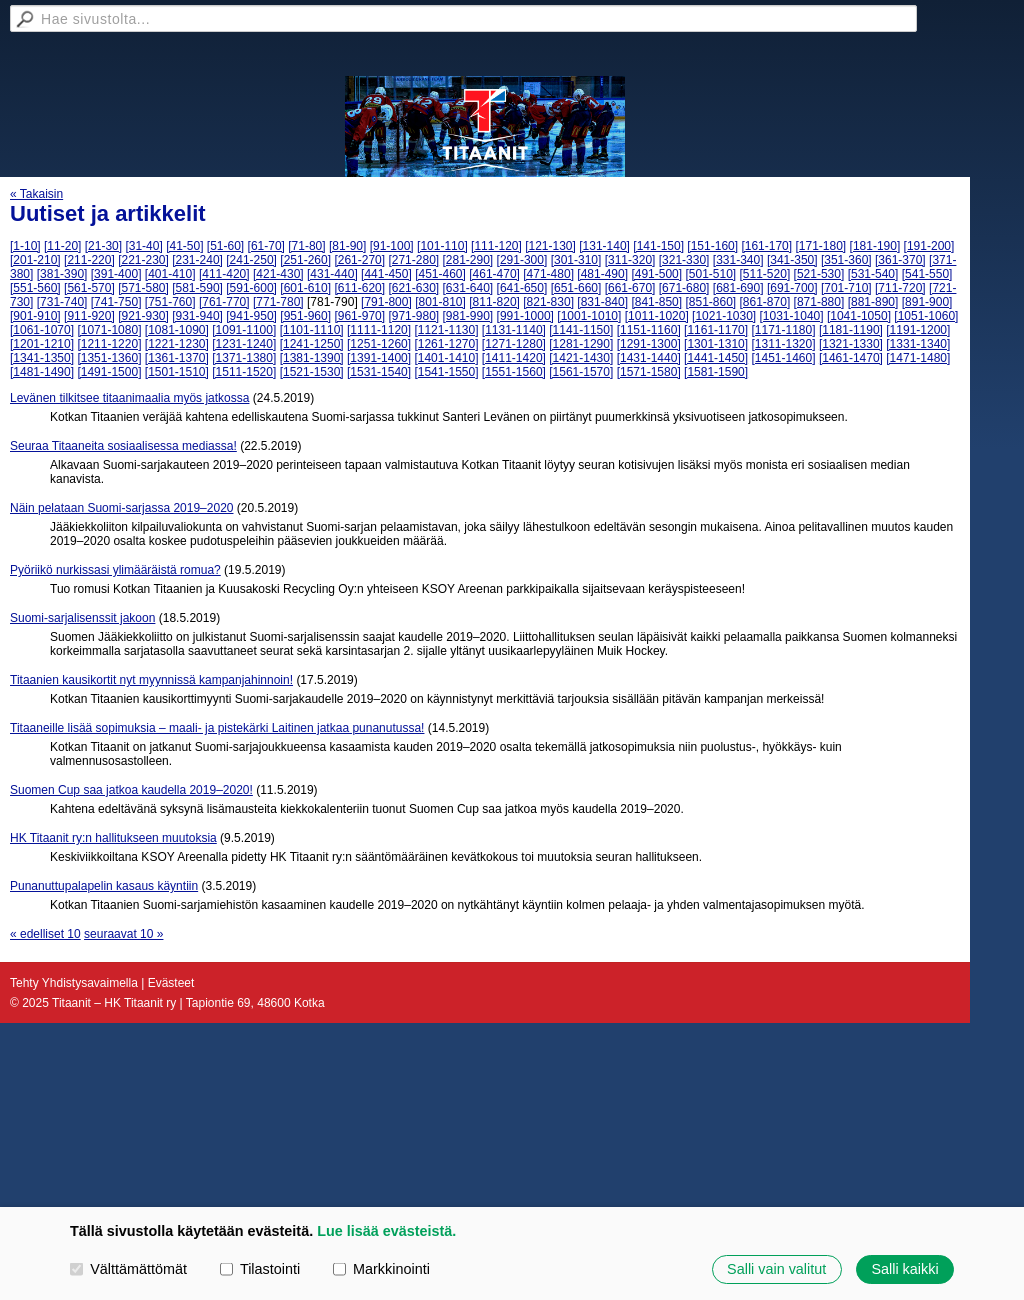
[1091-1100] (244, 330)
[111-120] (496, 246)
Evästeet (171, 983)
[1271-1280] (514, 344)
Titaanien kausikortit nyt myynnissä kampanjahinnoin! (151, 680)
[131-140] (604, 246)
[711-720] (900, 288)
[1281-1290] (581, 344)
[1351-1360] (109, 358)
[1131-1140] (514, 330)
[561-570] (89, 288)
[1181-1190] (851, 330)
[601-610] (305, 288)
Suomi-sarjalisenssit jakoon (82, 618)
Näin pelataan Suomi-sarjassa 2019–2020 (121, 508)
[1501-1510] (177, 372)
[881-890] (873, 302)
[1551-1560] (514, 372)
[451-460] (440, 274)
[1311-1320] (783, 344)
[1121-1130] (446, 330)
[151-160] (712, 246)
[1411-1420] (514, 358)
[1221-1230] (177, 344)
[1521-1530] (312, 372)
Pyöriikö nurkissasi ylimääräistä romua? (115, 570)
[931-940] (197, 316)
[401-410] (170, 274)
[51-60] (225, 246)
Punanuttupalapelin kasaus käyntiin (104, 886)
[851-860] (710, 302)
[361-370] (900, 260)
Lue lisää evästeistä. (386, 1231)
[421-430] (278, 274)
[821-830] (548, 302)
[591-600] (251, 288)
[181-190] (875, 246)
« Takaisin (36, 194)
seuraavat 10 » (123, 934)
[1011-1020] (657, 316)
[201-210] (35, 260)
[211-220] (89, 260)
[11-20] (62, 246)
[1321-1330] (851, 344)
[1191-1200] (918, 330)
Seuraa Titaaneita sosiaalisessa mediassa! (123, 446)
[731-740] (62, 302)
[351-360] (846, 260)
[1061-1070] (42, 330)
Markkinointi (381, 1269)
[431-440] (332, 274)
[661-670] (630, 288)
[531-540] (873, 274)
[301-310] (576, 260)
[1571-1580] (649, 372)
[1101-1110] (312, 330)
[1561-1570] (581, 372)
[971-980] (413, 316)
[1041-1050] (859, 316)
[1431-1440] (649, 358)
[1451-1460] (783, 358)
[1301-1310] (716, 344)
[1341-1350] (42, 358)
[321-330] (684, 260)
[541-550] (927, 274)
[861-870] (765, 302)
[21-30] (103, 246)
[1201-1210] (42, 344)
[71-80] (306, 246)
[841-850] (656, 302)
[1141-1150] (581, 330)
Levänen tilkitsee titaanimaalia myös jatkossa (129, 398)
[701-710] (846, 288)
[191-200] (929, 246)
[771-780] (278, 302)
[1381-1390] (312, 358)
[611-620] (359, 288)
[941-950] (251, 316)
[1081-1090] (177, 330)
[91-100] (392, 246)
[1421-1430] (581, 358)
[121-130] (550, 246)
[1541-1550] (446, 372)
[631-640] (468, 288)
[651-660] (576, 288)
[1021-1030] (724, 316)
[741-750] (116, 302)
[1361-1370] (177, 358)
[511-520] (765, 274)
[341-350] (792, 260)
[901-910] (35, 316)
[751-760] (170, 302)
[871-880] (819, 302)
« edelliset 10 (45, 934)
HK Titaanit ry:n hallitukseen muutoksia (113, 838)
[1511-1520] (244, 372)
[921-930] (143, 316)
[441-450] (386, 274)
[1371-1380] (244, 358)
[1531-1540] (379, 372)
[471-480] (548, 274)
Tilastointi (260, 1269)
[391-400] (116, 274)
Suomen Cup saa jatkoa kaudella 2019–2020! (131, 790)
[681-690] (738, 288)
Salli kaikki (904, 1269)
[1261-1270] (446, 344)
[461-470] (494, 274)
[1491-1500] (109, 372)
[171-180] (820, 246)
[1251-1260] (379, 344)
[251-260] (305, 260)
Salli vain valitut (776, 1269)
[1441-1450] (716, 358)
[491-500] (656, 274)
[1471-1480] (918, 358)
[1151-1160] (649, 330)
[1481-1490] (42, 372)
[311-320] (630, 260)
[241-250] (251, 260)
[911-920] (89, 316)
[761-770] (224, 302)
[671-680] (684, 288)
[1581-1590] (716, 372)
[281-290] (468, 260)
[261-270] (359, 260)
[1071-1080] (109, 330)
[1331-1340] (918, 344)
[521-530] (819, 274)
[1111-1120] (379, 330)
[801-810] (440, 302)
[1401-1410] (446, 358)
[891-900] (927, 302)
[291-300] (522, 260)
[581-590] (197, 288)
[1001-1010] (589, 316)
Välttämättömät (128, 1269)
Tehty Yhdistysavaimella (74, 983)
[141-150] (658, 246)
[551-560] (35, 288)
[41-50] (184, 246)
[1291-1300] (649, 344)
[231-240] (197, 260)
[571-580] (143, 288)
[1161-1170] (716, 330)
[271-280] (413, 260)
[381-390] (62, 274)
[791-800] (386, 302)
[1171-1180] (783, 330)
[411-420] (224, 274)
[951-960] (305, 316)
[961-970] (359, 316)
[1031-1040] (792, 316)
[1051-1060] (926, 316)
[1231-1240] (244, 344)
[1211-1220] (109, 344)
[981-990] (468, 316)
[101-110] (442, 246)
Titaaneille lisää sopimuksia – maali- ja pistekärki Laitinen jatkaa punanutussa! (217, 728)
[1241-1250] (312, 344)
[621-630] (413, 288)
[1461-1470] (851, 358)
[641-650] (522, 288)
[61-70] (266, 246)
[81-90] (347, 246)
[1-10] (25, 246)
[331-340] (738, 260)
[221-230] (143, 260)
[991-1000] (525, 316)
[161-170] (766, 246)
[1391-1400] (379, 358)
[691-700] (792, 288)
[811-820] (494, 302)
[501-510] (710, 274)
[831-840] (602, 302)
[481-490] (602, 274)
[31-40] (143, 246)
